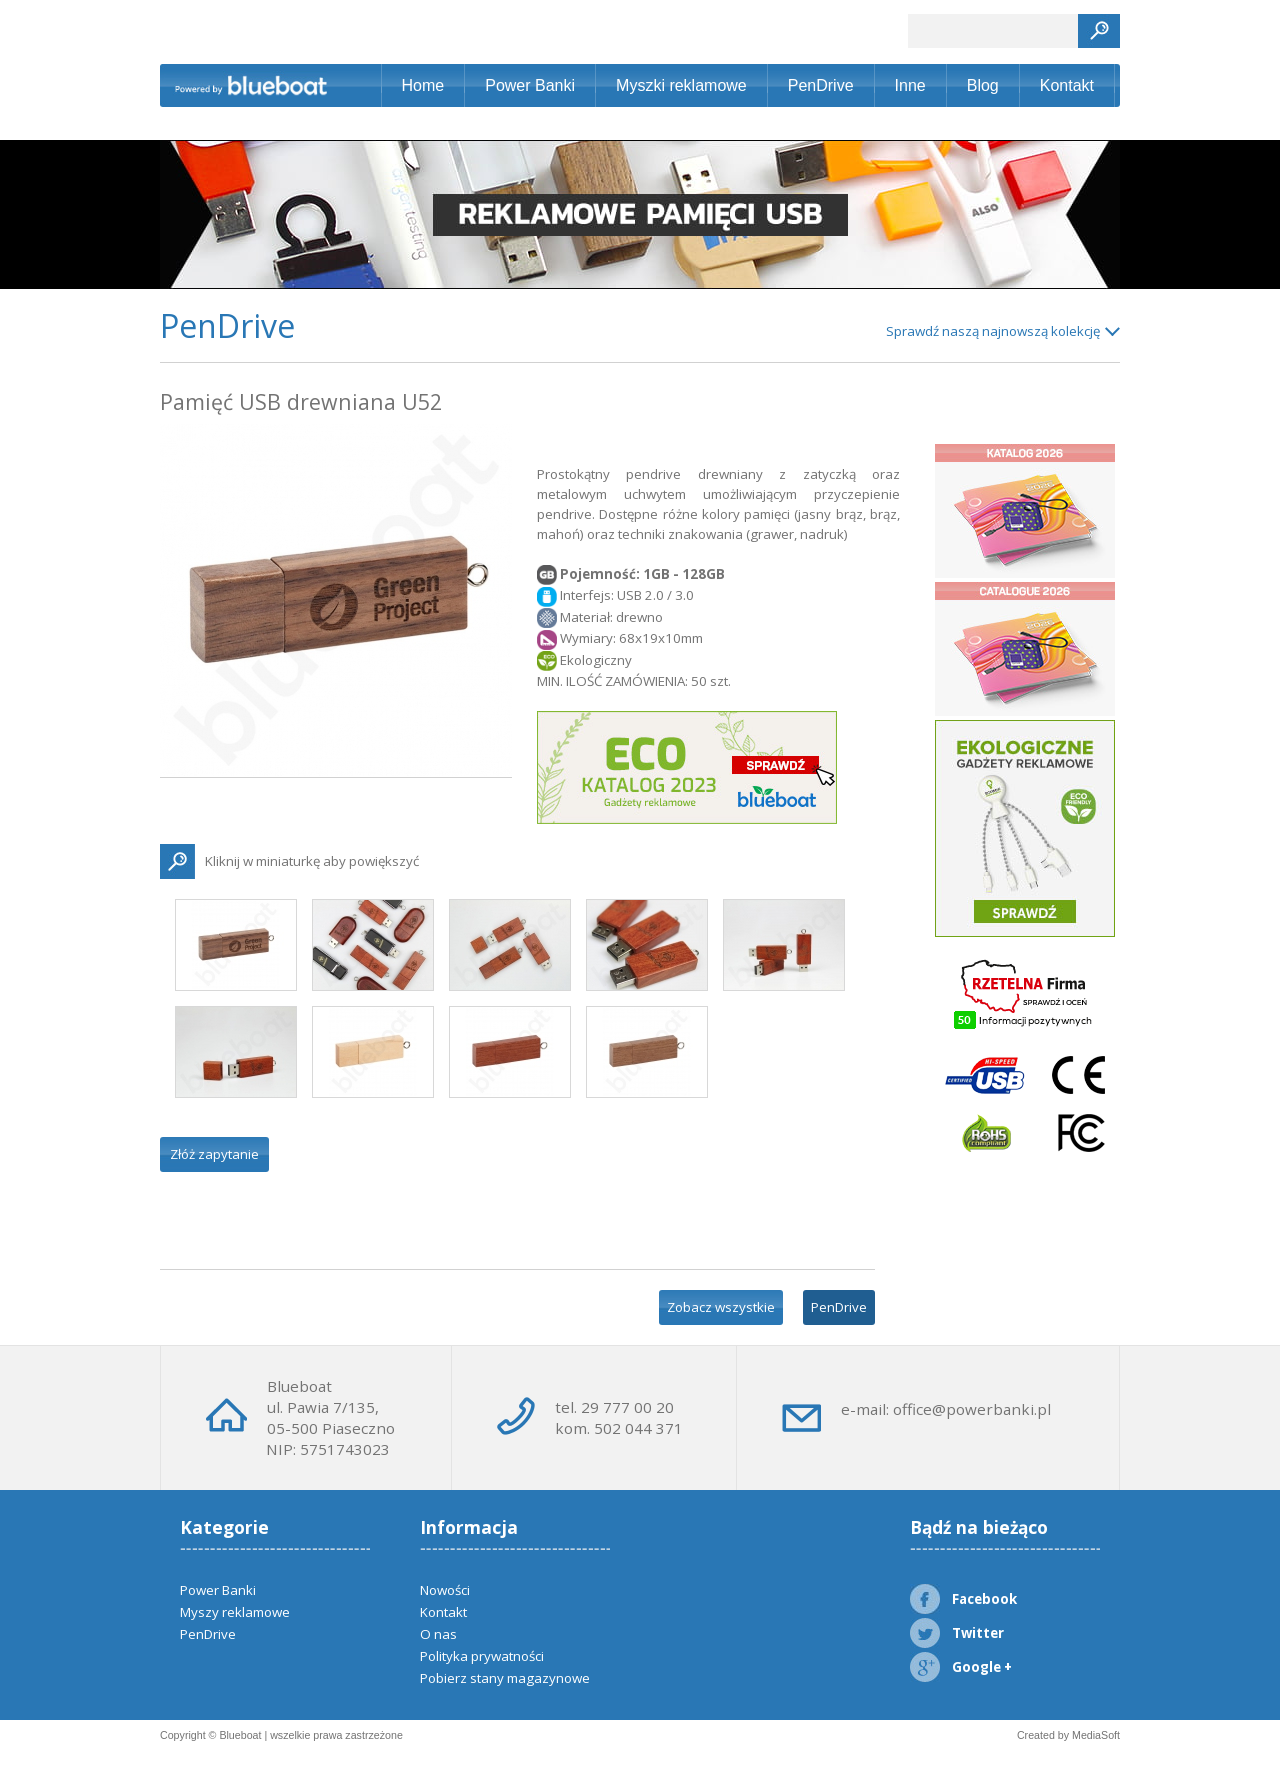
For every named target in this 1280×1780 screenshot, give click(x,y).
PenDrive (821, 85)
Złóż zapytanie (214, 1154)
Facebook (963, 1599)
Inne (910, 85)
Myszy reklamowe (235, 1612)
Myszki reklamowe (681, 85)
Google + (961, 1667)
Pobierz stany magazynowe (505, 1678)
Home (423, 85)
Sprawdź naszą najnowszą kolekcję (993, 331)
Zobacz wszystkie (721, 1307)
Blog (983, 85)
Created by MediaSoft (1068, 1735)
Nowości (445, 1590)
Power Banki (530, 85)
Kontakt (1067, 85)
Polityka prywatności (482, 1656)
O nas (438, 1634)
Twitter (957, 1633)
